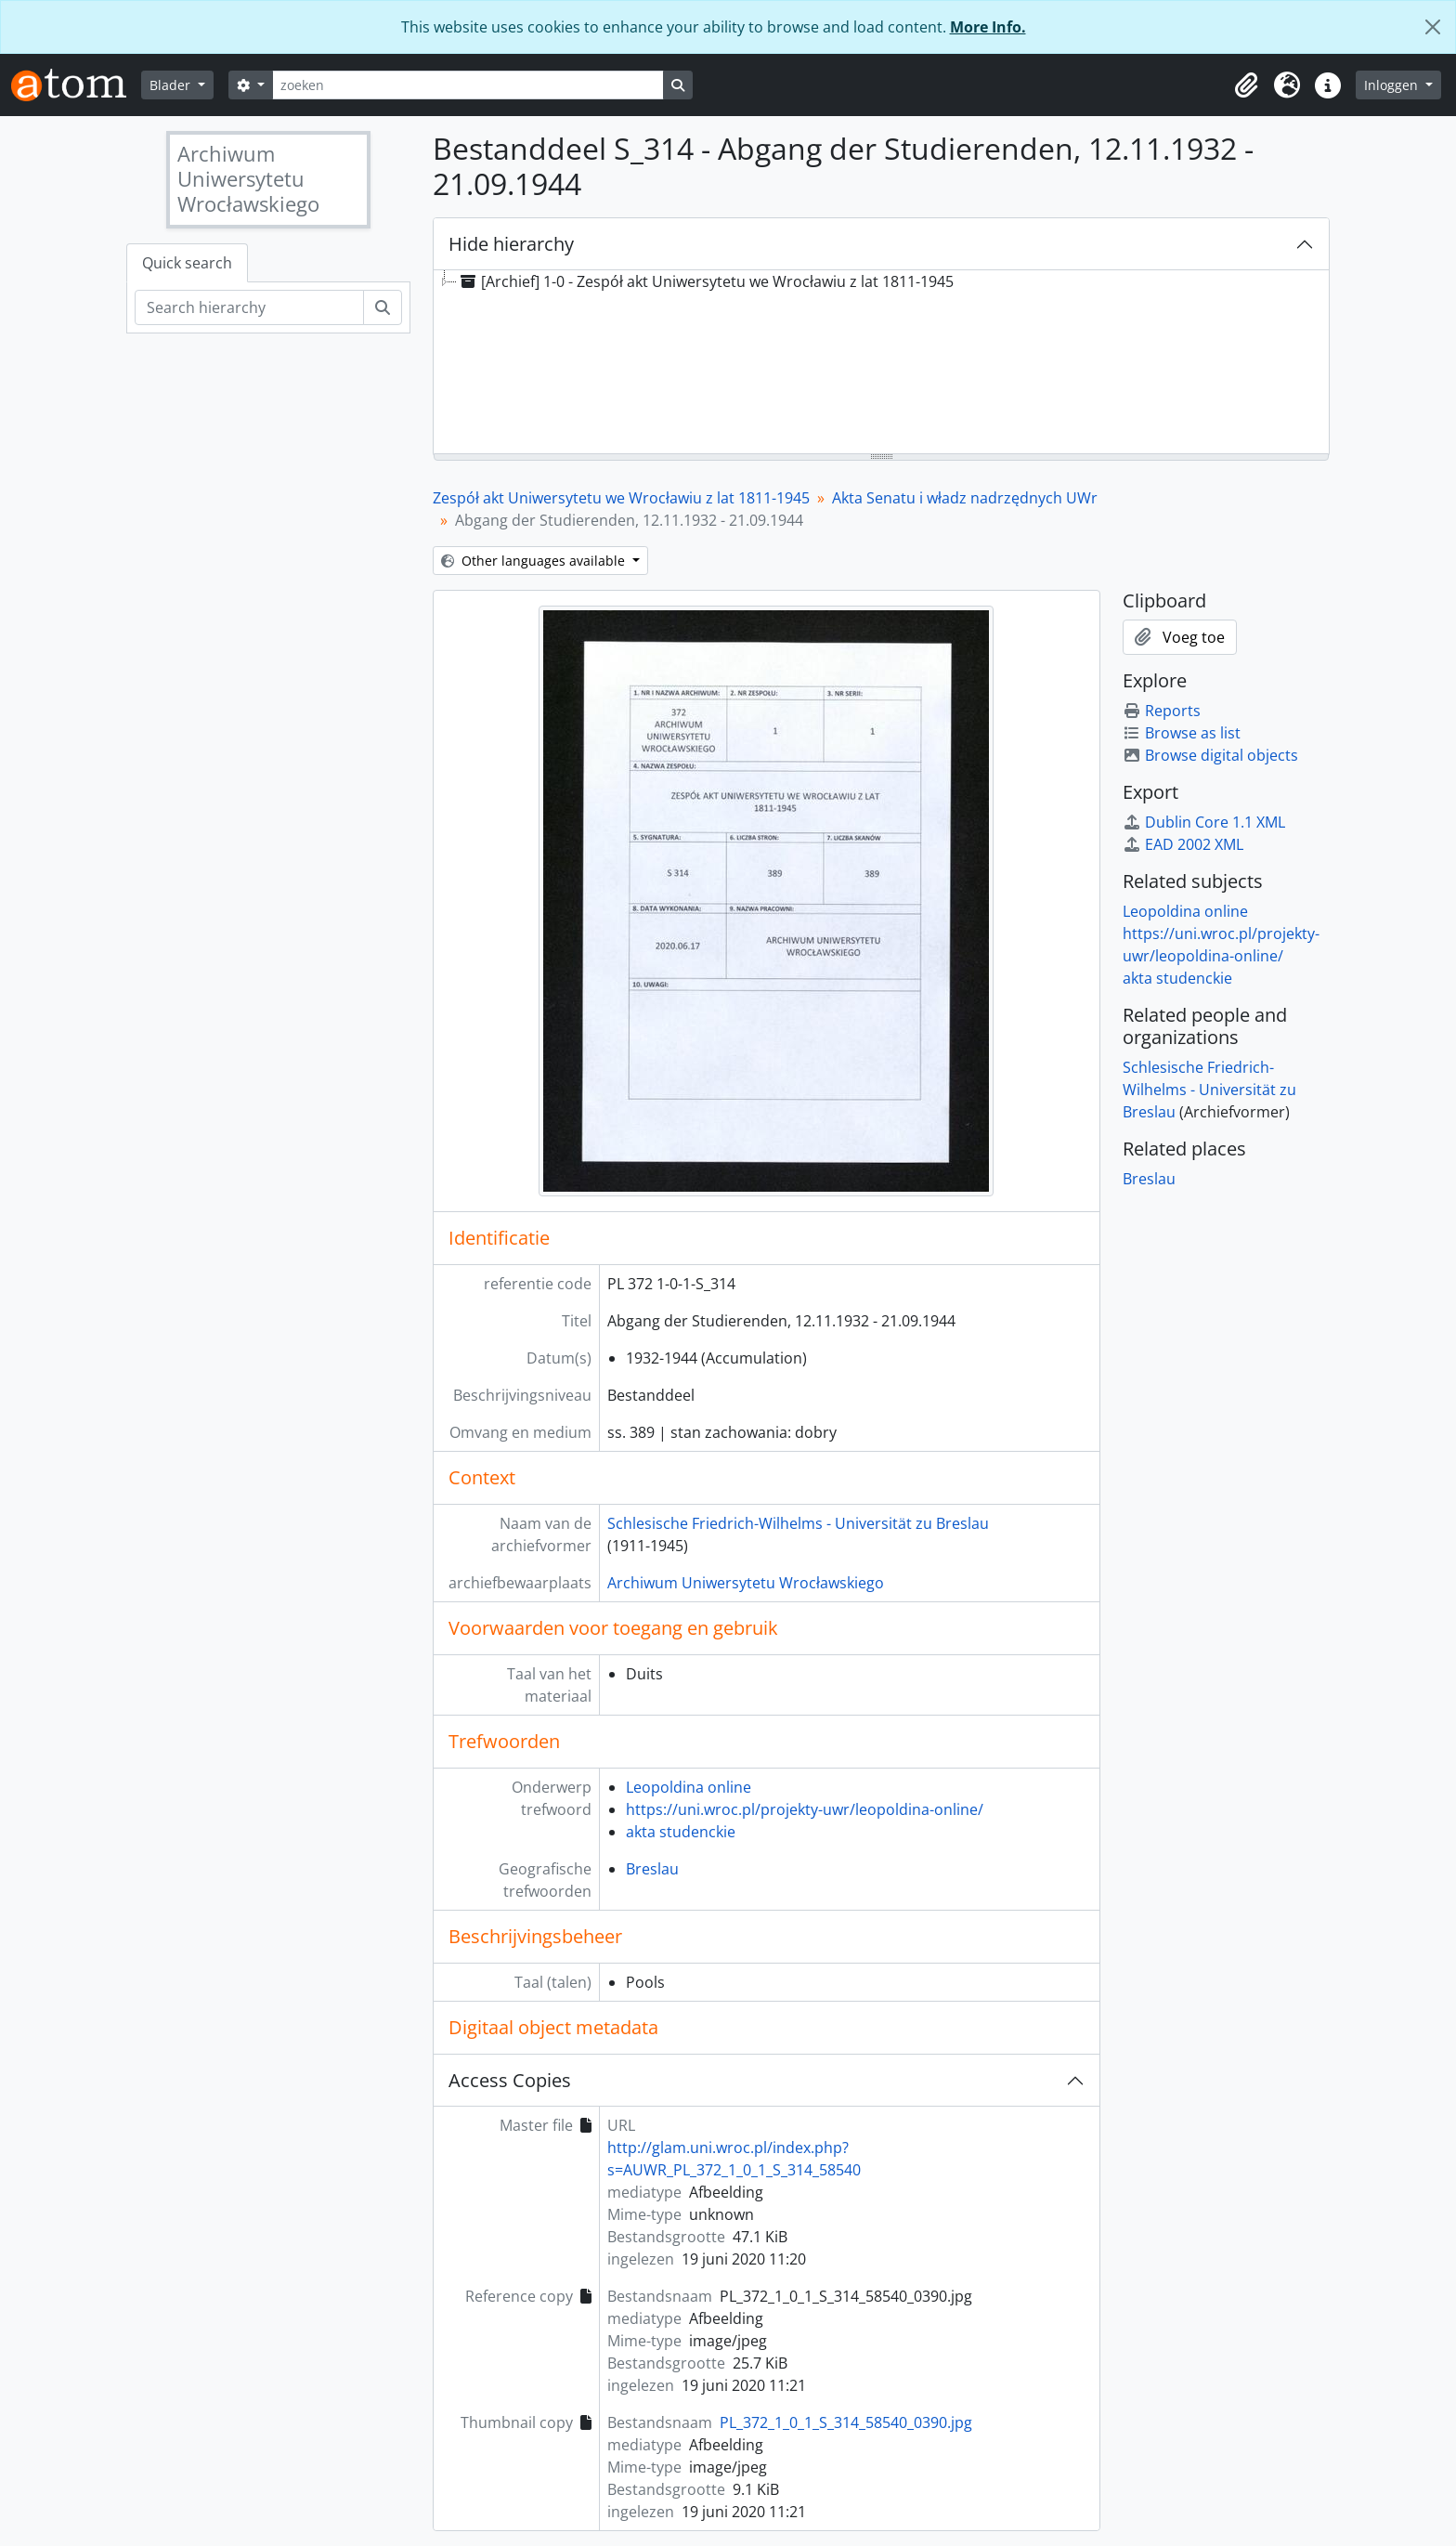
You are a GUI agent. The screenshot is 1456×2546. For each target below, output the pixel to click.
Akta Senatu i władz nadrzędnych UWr (965, 498)
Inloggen (1393, 85)
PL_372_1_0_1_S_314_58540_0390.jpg (846, 2422)
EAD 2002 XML (1183, 844)
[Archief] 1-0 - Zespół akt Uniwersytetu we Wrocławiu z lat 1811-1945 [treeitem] (705, 281)
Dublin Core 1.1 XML (1204, 822)
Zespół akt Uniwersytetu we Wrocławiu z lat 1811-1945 (621, 498)
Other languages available (535, 560)
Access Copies (509, 2080)
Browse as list (1182, 733)
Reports (1162, 710)
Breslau (652, 1869)
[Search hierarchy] (249, 307)
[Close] (1432, 27)
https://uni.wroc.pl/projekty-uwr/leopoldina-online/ (804, 1809)
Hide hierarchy (511, 243)
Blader (172, 85)
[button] (1246, 85)
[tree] (881, 363)
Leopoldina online (688, 1787)
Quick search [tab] (187, 263)
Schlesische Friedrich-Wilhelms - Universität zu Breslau (798, 1523)
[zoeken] (468, 85)
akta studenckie (680, 1831)
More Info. (988, 27)
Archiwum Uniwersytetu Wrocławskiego (745, 1583)
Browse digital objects (1210, 755)
